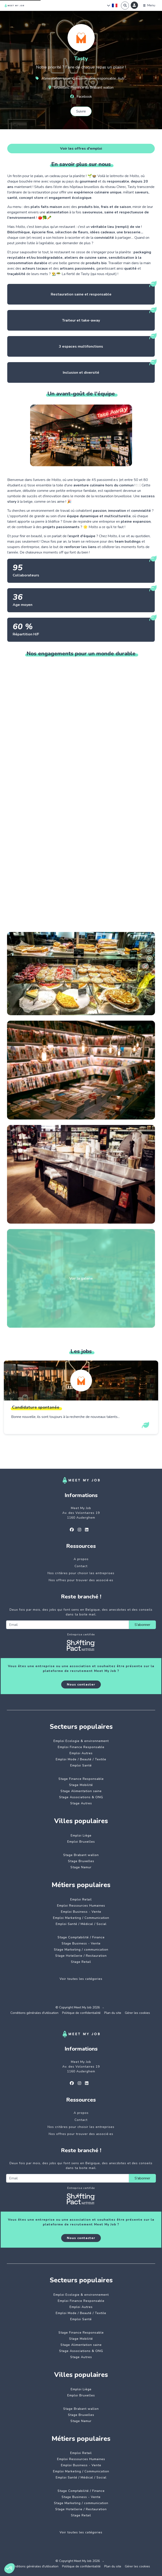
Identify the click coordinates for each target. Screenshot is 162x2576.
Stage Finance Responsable (81, 1779)
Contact (81, 1566)
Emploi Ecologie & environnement (81, 1741)
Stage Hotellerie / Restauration (81, 1956)
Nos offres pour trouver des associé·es (81, 1580)
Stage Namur (81, 1867)
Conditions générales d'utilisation (34, 2013)
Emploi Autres (81, 1753)
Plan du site (112, 2013)
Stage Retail (81, 1962)
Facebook (81, 96)
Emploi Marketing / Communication (81, 1918)
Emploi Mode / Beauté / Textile (81, 1759)
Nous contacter (81, 1684)
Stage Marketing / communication (81, 1949)
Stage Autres (81, 1803)
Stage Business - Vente (81, 1943)
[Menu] (149, 5)
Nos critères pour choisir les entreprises (81, 1573)
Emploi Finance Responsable (81, 1747)
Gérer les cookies (137, 2013)
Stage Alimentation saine (81, 1791)
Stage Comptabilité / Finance (81, 1937)
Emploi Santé (81, 1765)
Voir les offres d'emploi (81, 148)
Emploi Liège (81, 1835)
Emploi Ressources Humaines (81, 1905)
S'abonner (142, 1624)
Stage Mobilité (81, 1785)
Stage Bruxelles (81, 1861)
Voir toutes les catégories (81, 1979)
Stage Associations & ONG (81, 1797)
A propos (81, 1559)
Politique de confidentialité (81, 2013)
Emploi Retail (81, 1899)
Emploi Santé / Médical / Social (81, 1924)
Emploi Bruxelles (81, 1841)
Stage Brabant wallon (81, 1855)
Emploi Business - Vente (81, 1912)
